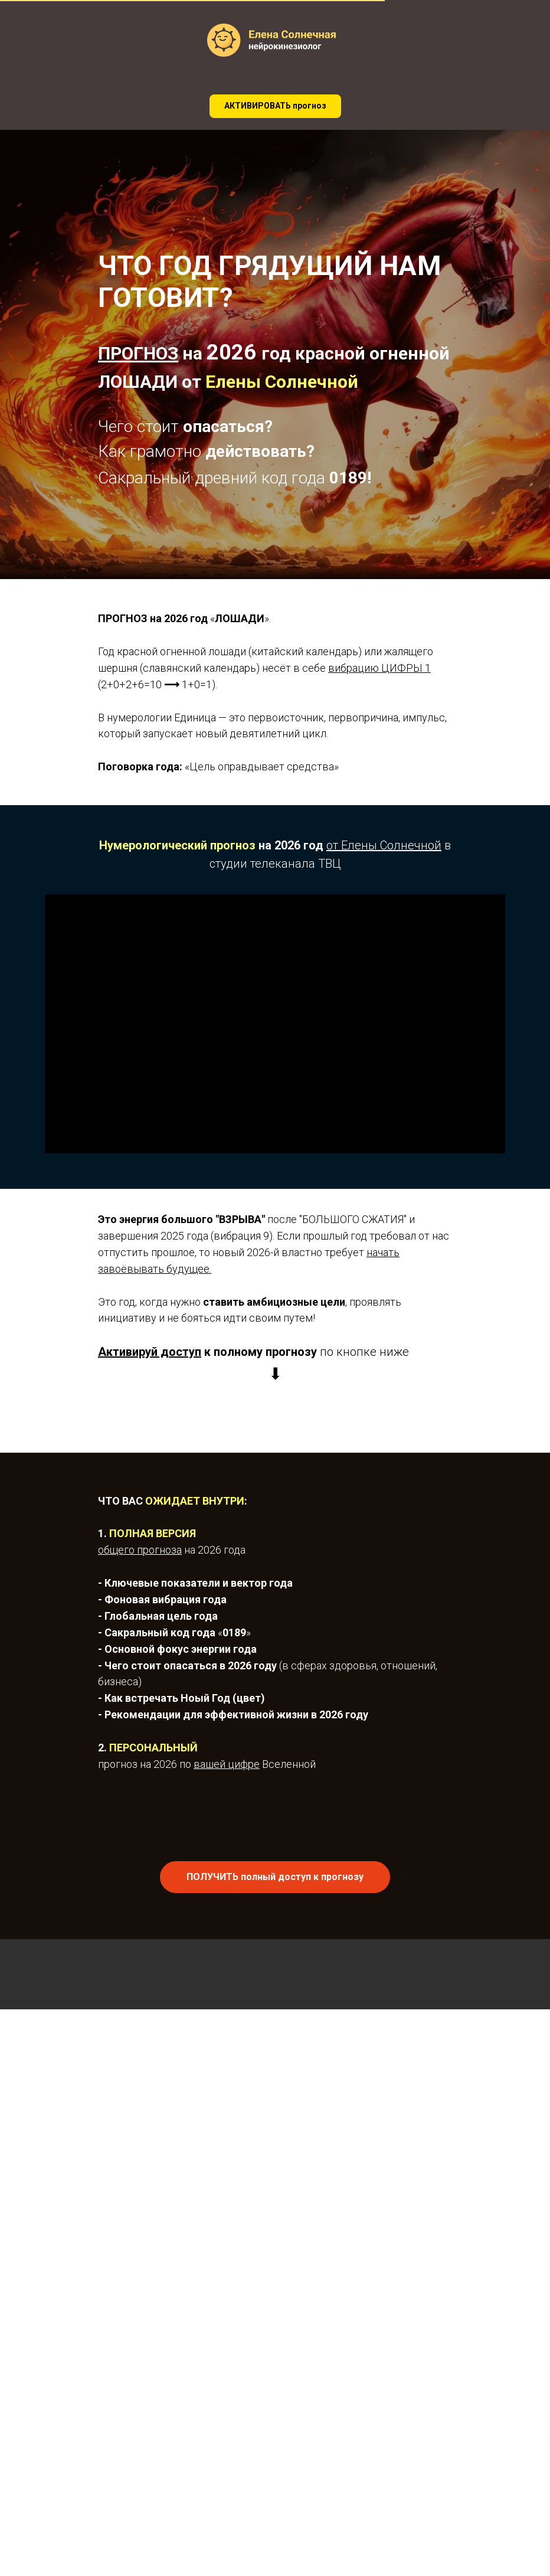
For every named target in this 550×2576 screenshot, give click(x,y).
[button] (275, 106)
